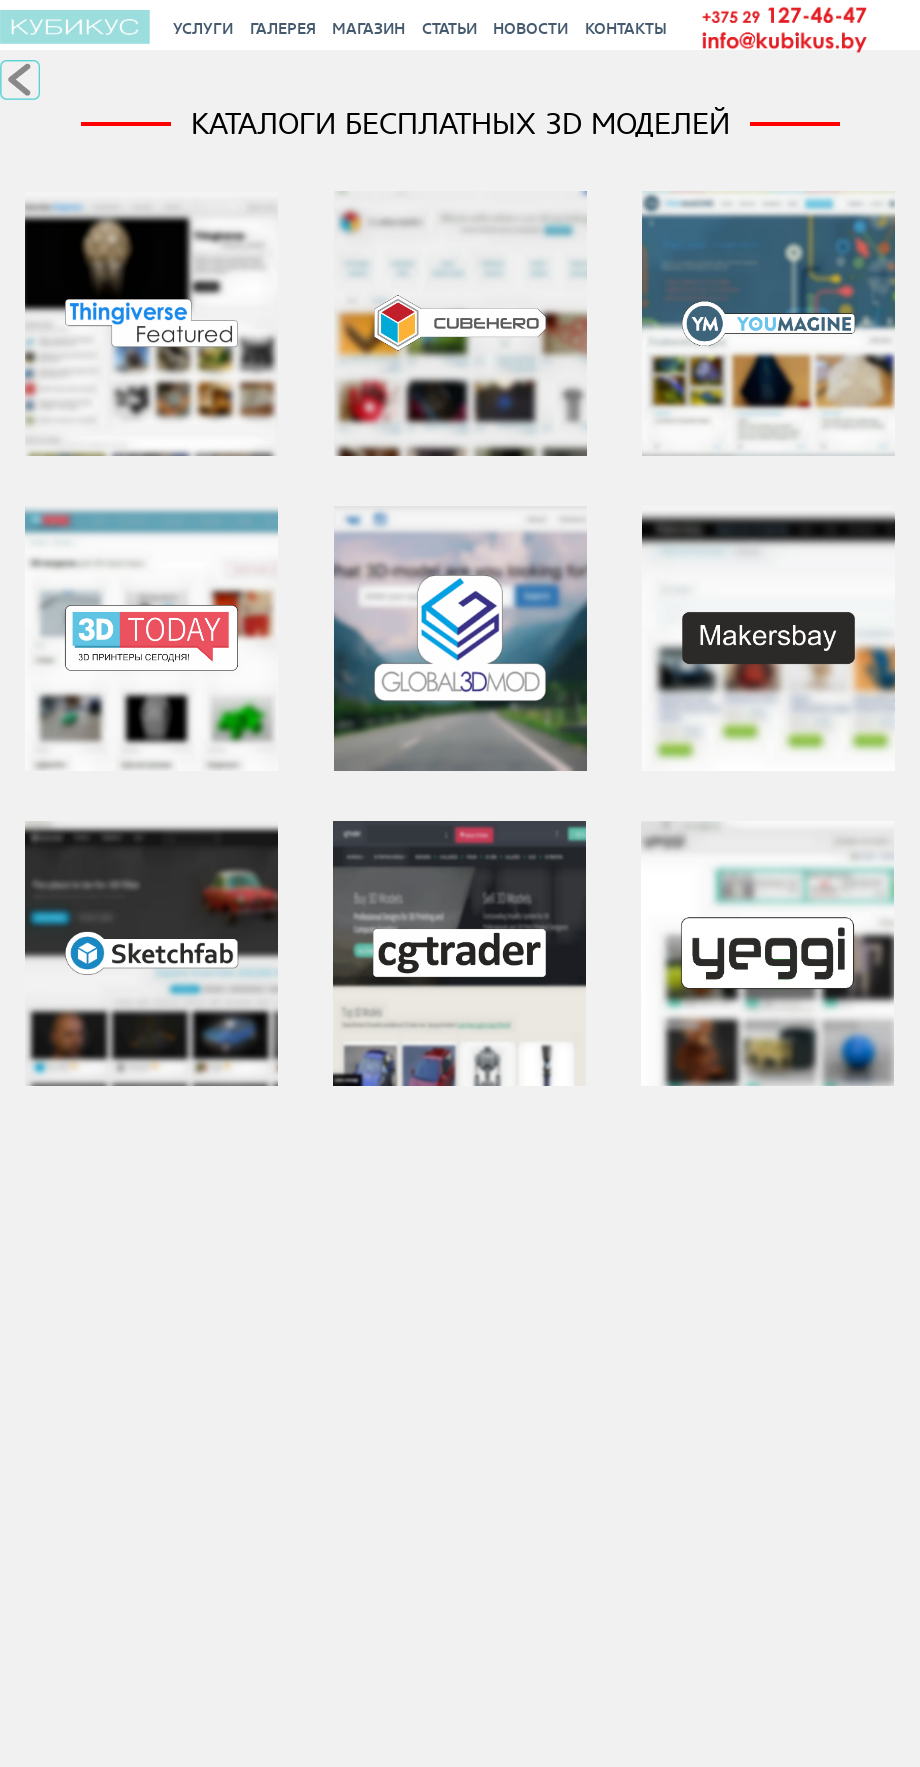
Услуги (203, 28)
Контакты (626, 28)
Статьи (449, 28)
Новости (530, 28)
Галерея (283, 28)
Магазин (368, 28)
